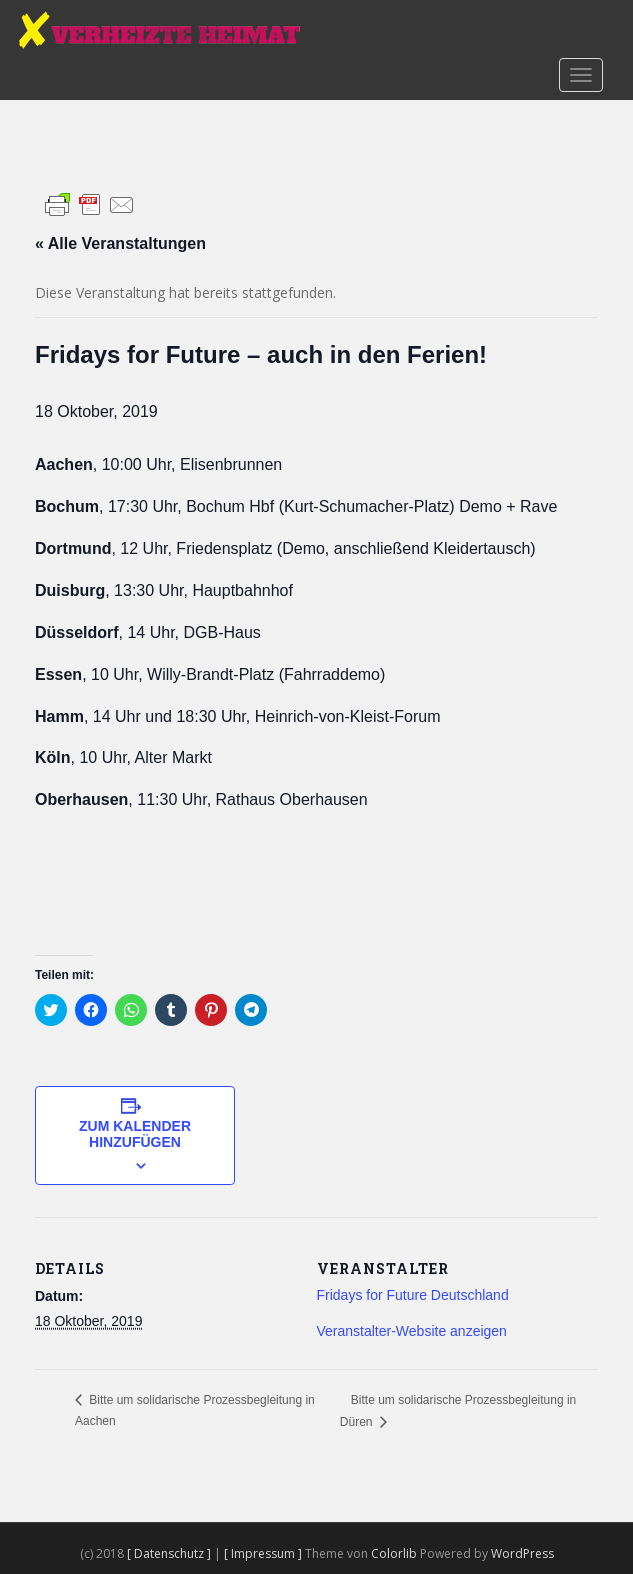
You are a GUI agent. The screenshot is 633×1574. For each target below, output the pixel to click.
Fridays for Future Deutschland (413, 1295)
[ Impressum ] (264, 1553)
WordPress (522, 1553)
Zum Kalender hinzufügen (135, 1134)
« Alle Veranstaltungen (120, 243)
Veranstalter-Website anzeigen (412, 1331)
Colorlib (394, 1553)
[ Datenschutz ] (170, 1553)
